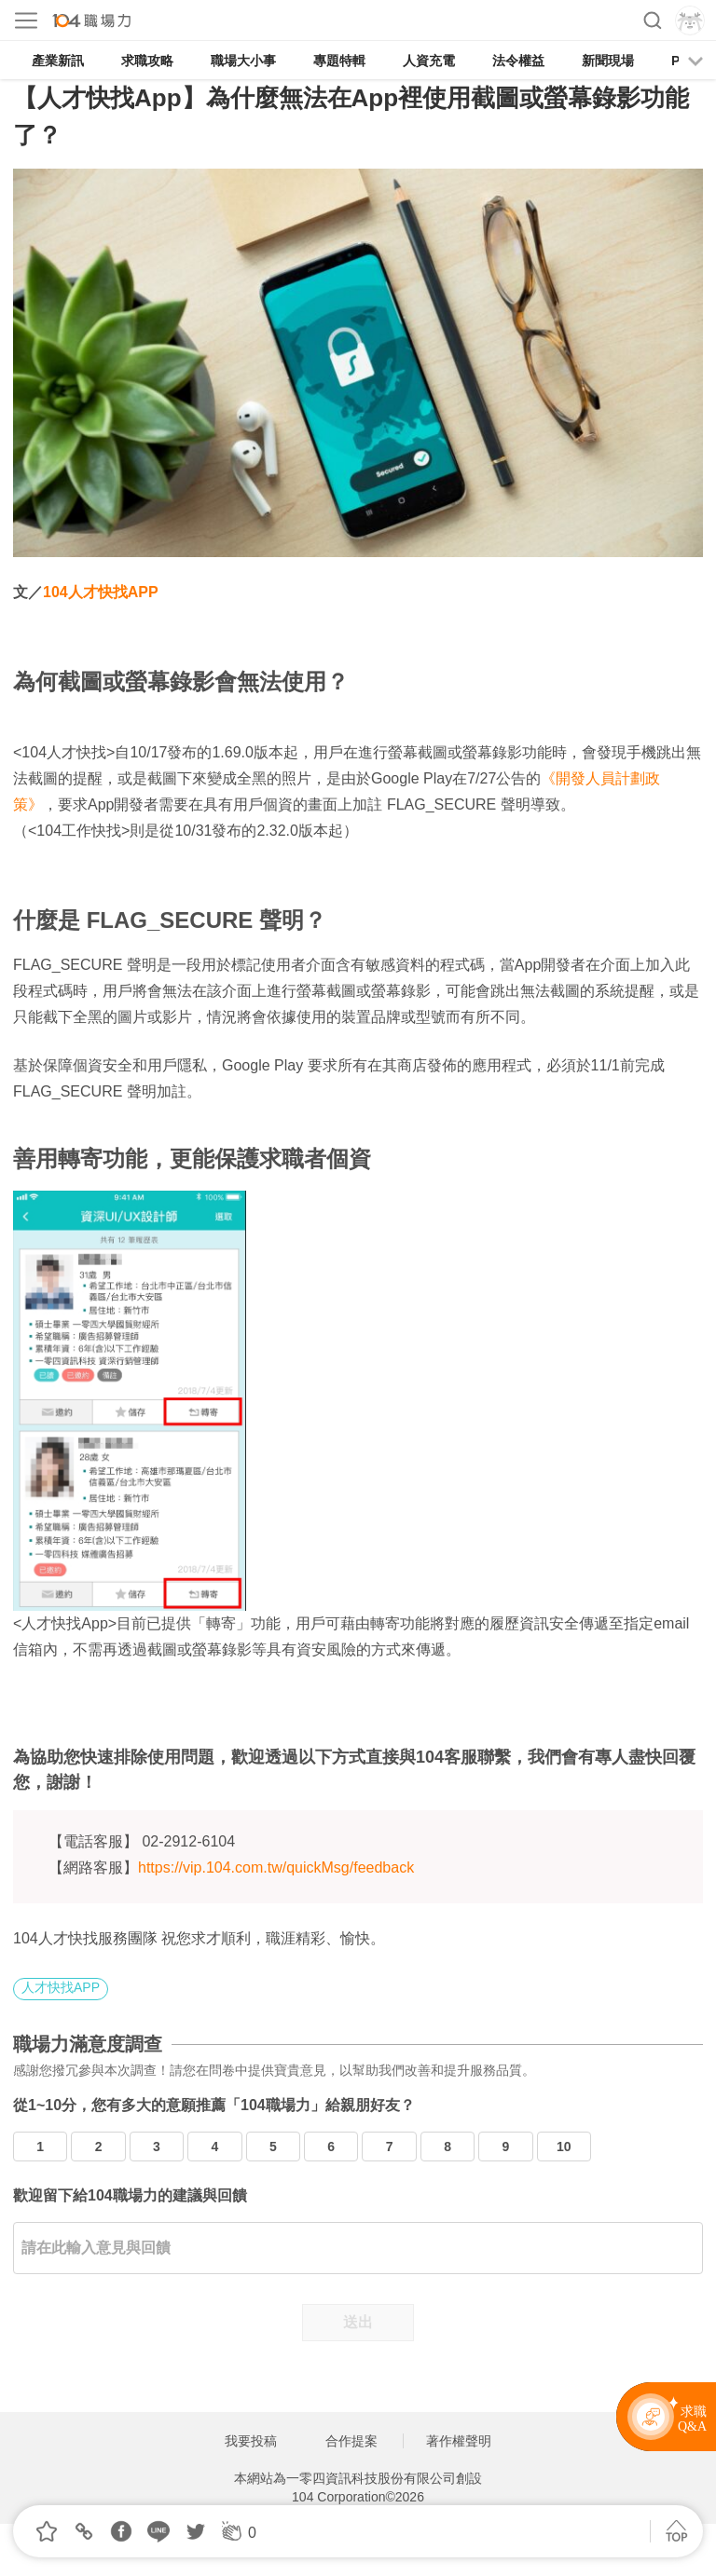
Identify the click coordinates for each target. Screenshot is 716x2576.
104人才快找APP (100, 592)
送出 (358, 2322)
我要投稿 (251, 2440)
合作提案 (351, 2440)
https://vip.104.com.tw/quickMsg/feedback (276, 1867)
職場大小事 (243, 60)
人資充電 (429, 60)
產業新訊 (58, 60)
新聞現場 (608, 60)
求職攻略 (147, 60)
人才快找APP (60, 1987)
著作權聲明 (458, 2440)
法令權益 (518, 60)
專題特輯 (339, 60)
